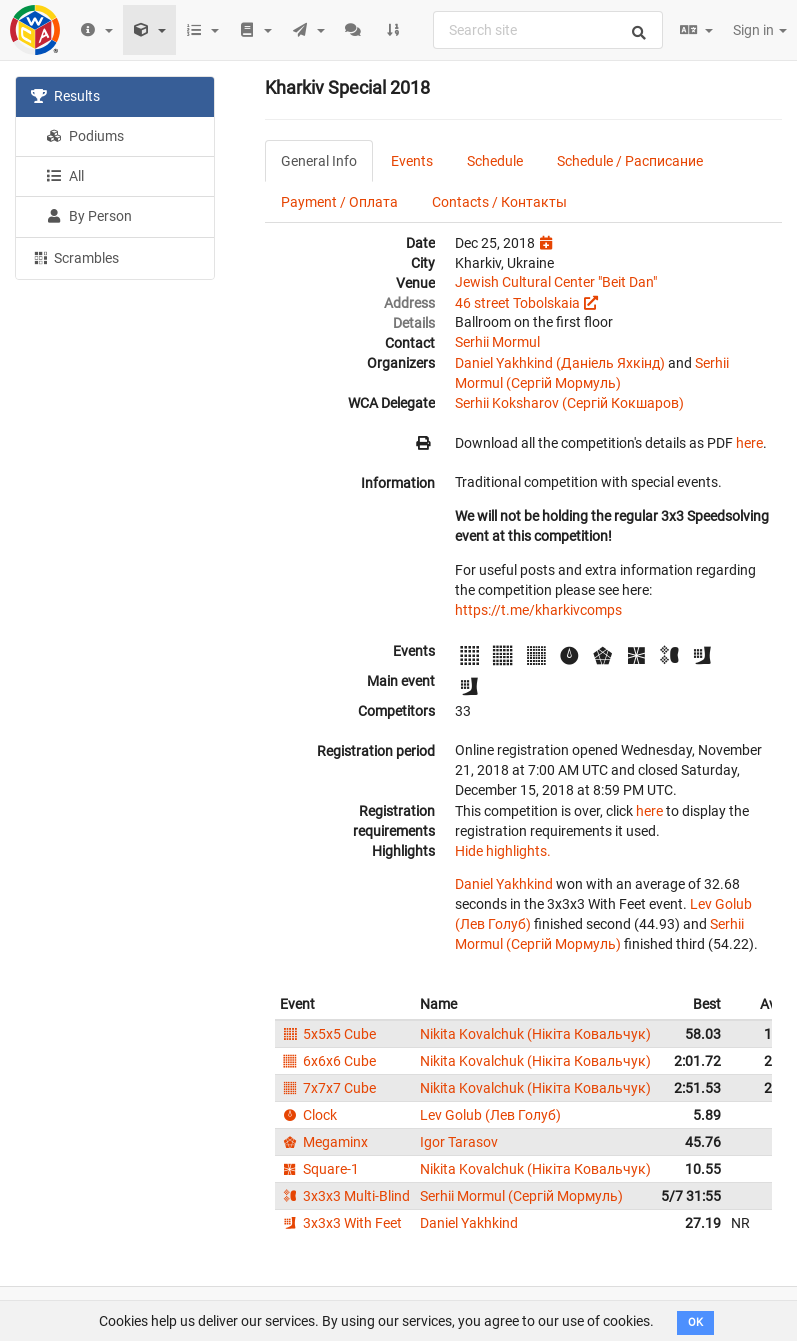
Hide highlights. (503, 851)
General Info (319, 161)
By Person (89, 216)
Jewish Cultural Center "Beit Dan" (556, 282)
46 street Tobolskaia (517, 303)
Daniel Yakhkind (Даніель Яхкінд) (560, 363)
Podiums (85, 136)
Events (412, 161)
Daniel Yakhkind (504, 884)
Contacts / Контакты (499, 202)
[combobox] (548, 30)
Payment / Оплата (339, 202)
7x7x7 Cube (328, 1088)
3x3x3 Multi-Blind (345, 1196)
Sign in (760, 30)
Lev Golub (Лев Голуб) (490, 1115)
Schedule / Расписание (630, 161)
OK (695, 1322)
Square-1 (319, 1169)
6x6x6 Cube (328, 1061)
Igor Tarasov (459, 1142)
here (749, 443)
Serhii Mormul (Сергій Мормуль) (521, 1196)
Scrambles (75, 257)
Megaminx (324, 1142)
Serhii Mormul (497, 342)
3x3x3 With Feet (341, 1223)
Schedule (495, 161)
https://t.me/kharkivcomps (538, 610)
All (65, 176)
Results (65, 96)
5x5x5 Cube (328, 1034)
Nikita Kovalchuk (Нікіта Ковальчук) (535, 1034)
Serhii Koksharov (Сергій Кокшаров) (569, 403)
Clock (308, 1115)
